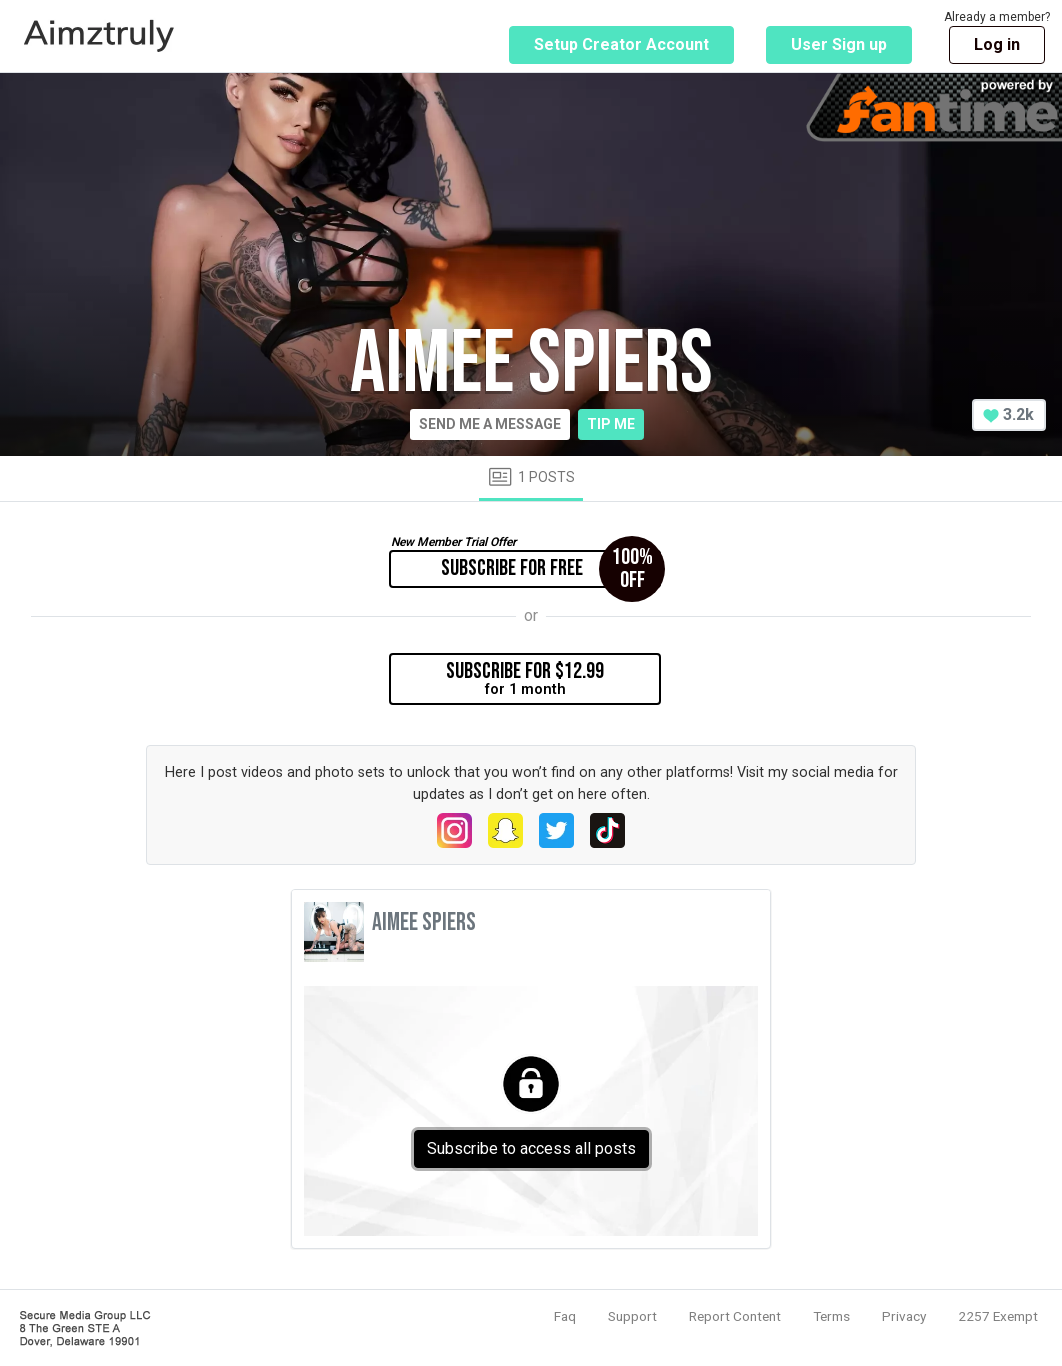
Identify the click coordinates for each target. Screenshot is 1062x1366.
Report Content (735, 1316)
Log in (997, 44)
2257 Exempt (998, 1316)
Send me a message (490, 424)
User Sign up (839, 44)
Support (632, 1316)
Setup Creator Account (621, 44)
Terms (831, 1316)
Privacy (904, 1316)
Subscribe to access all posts (531, 1148)
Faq (565, 1316)
